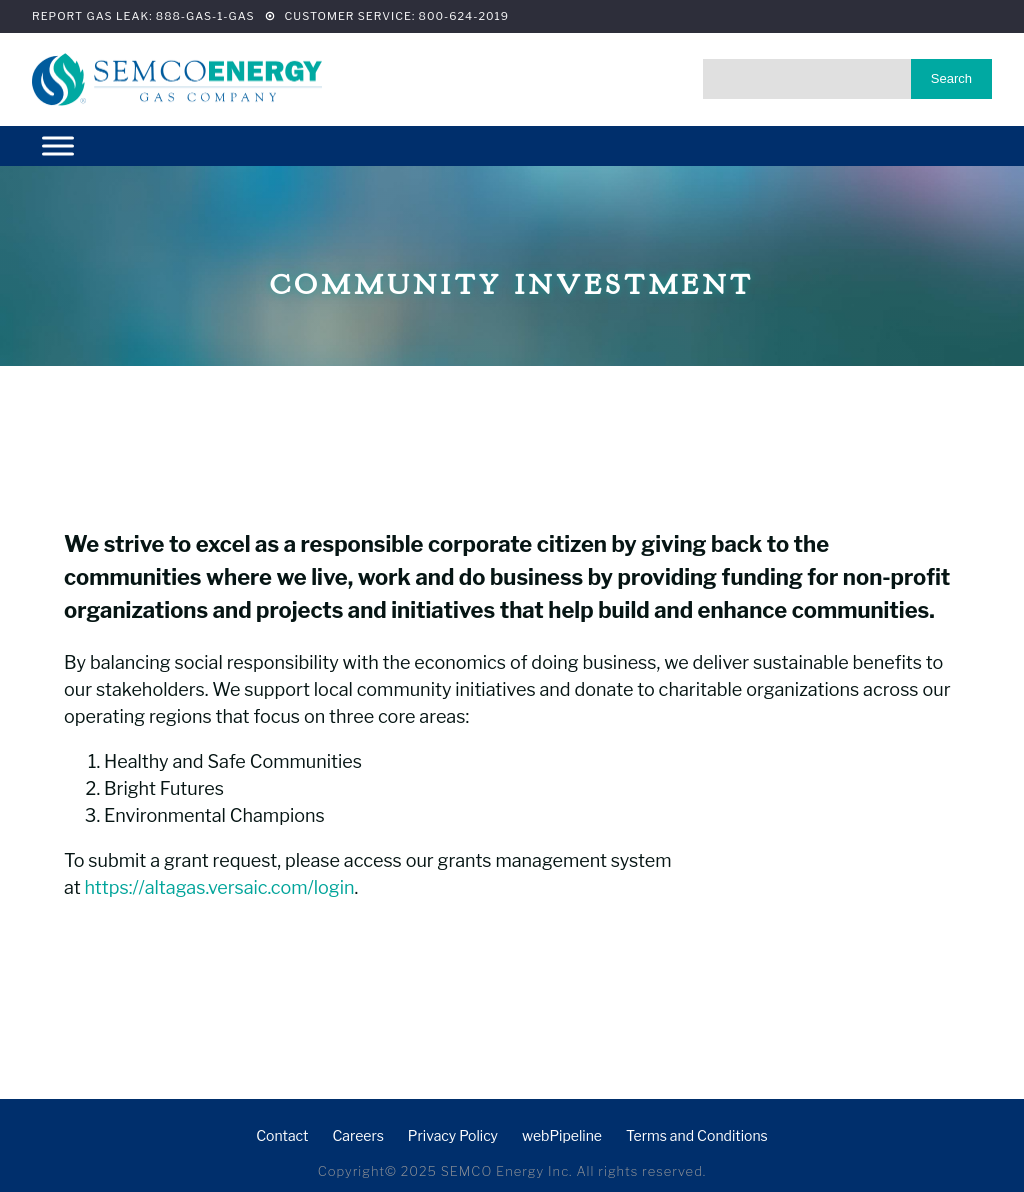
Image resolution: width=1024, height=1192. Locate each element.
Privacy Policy (453, 1135)
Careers (357, 1135)
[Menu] (58, 145)
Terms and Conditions (697, 1135)
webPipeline (562, 1135)
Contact (282, 1135)
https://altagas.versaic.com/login (219, 887)
